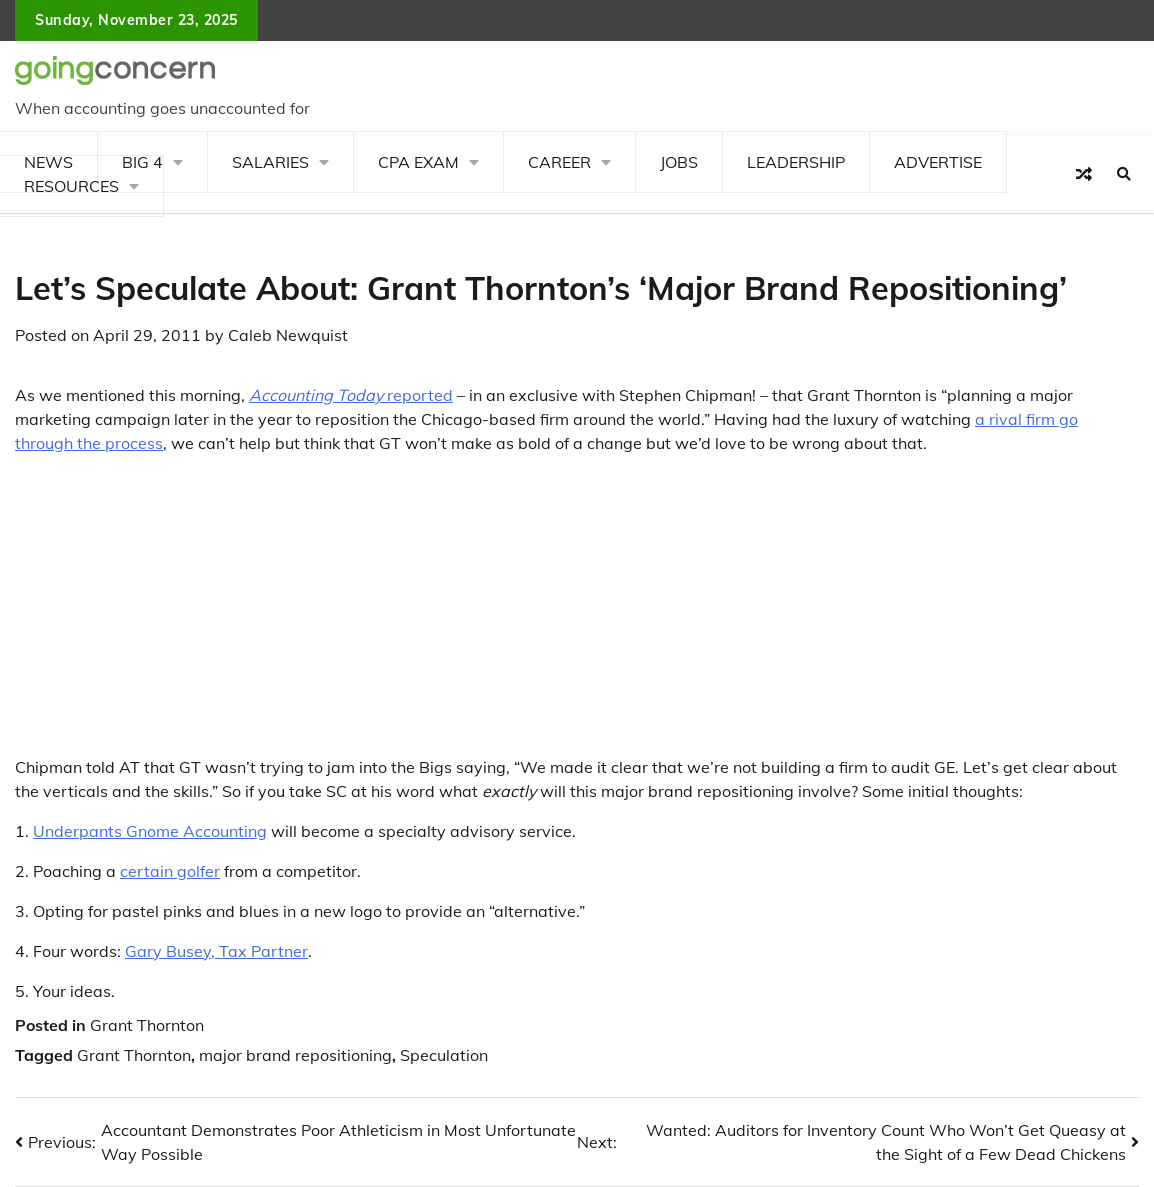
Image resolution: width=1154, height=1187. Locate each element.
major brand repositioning (295, 1055)
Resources (71, 186)
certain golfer (170, 871)
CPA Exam (418, 162)
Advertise (938, 162)
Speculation (444, 1055)
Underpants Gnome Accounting (150, 831)
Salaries (270, 162)
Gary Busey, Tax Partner (216, 951)
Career (559, 162)
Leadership (796, 162)
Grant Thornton (147, 1025)
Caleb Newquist (288, 335)
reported (351, 395)
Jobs (679, 162)
